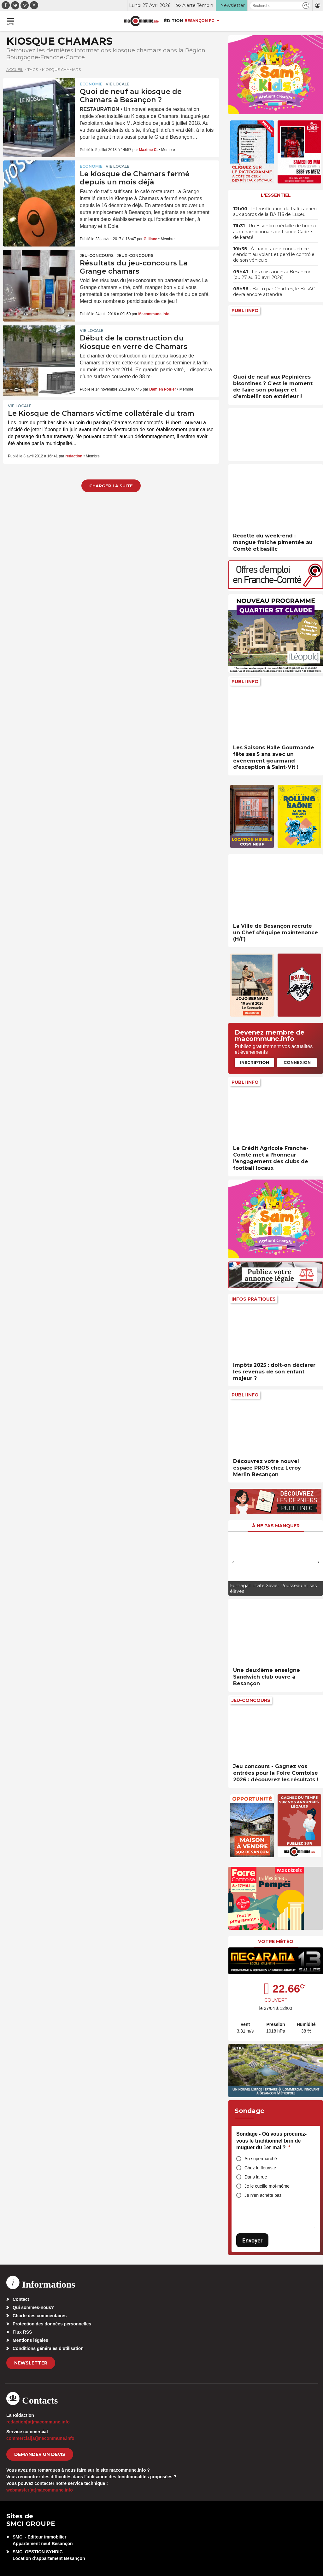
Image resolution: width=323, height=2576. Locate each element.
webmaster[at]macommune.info (39, 2489)
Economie (91, 84)
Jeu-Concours (97, 255)
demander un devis (39, 2454)
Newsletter (30, 2363)
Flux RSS (22, 2332)
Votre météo (275, 1941)
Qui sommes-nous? (33, 2307)
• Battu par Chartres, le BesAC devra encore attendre (274, 291)
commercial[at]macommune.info (40, 2438)
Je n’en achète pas (263, 2195)
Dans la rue (255, 2176)
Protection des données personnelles (52, 2323)
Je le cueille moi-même (267, 2186)
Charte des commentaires (40, 2315)
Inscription (254, 1062)
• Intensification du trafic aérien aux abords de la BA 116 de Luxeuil (275, 211)
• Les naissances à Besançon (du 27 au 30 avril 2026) (272, 274)
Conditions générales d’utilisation (48, 2348)
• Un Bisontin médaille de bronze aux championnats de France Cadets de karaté (275, 231)
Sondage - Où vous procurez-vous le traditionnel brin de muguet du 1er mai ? (271, 2140)
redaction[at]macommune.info (38, 2421)
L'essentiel (276, 195)
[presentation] (233, 1562)
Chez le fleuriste (260, 2167)
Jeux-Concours (135, 255)
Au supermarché (260, 2158)
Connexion (297, 1062)
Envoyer (252, 2240)
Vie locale (117, 84)
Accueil (14, 69)
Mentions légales (30, 2340)
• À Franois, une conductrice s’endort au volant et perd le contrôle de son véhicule (273, 254)
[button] (305, 5)
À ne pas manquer (276, 1526)
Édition (173, 20)
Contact (21, 2299)
